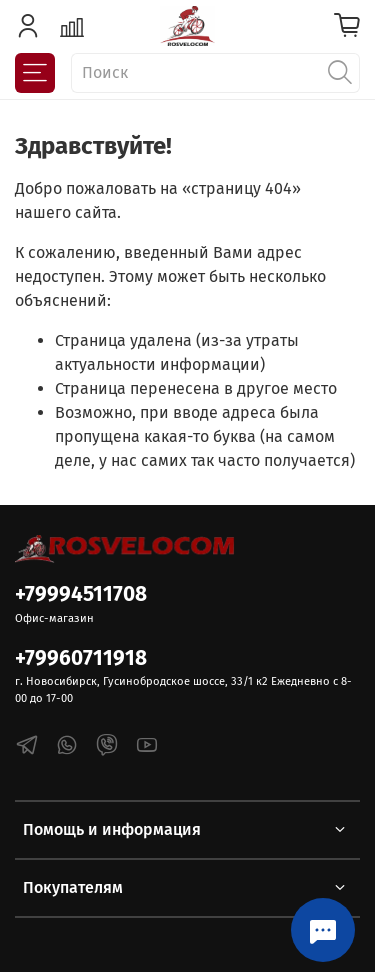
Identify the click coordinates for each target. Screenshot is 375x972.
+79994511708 (81, 594)
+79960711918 (81, 658)
